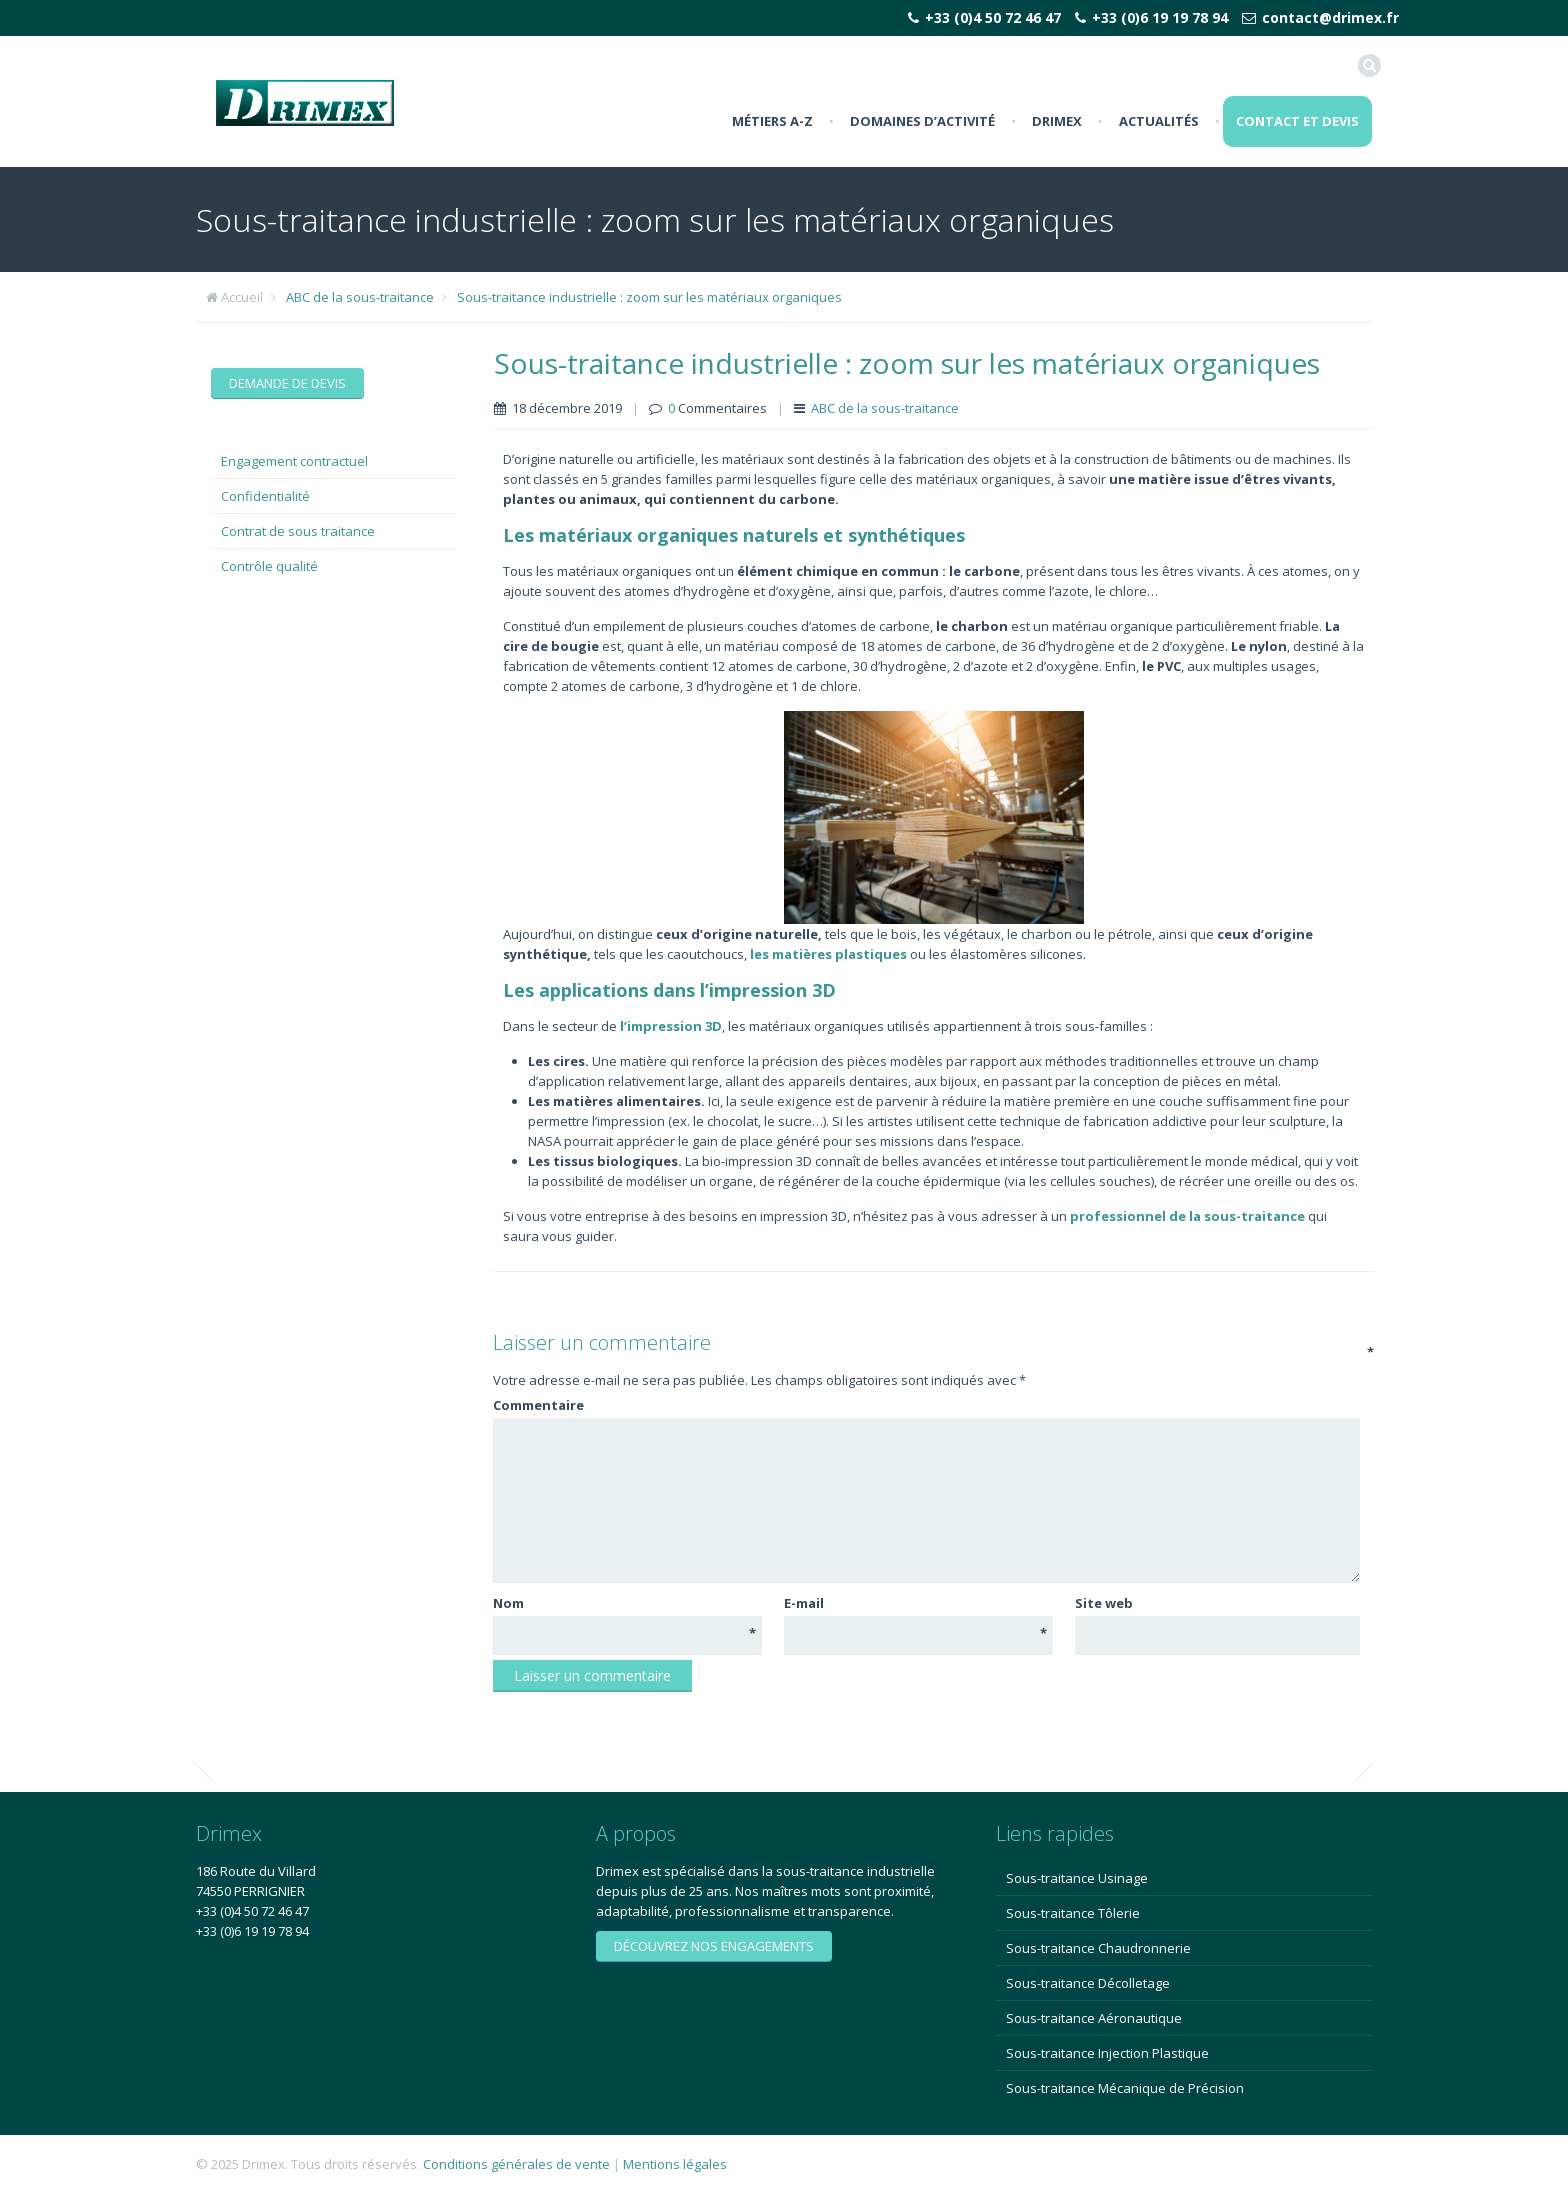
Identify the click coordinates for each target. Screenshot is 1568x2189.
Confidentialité (265, 496)
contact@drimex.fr (1330, 17)
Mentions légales (675, 2164)
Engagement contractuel (294, 461)
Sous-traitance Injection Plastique (1107, 2053)
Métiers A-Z (772, 121)
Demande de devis (287, 383)
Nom (624, 1603)
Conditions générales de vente (516, 2164)
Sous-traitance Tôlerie (1073, 1913)
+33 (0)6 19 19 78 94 (1160, 17)
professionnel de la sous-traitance (1187, 1216)
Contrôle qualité (269, 566)
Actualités (1159, 121)
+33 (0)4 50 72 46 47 (993, 17)
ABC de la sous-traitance (360, 297)
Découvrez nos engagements (714, 1946)
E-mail (915, 1603)
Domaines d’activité (922, 121)
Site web (1104, 1603)
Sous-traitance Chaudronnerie (1098, 1948)
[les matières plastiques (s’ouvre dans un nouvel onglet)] (828, 954)
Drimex (1057, 121)
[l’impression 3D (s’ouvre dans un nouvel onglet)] (671, 1026)
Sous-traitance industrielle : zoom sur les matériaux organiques (649, 297)
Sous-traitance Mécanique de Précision (1125, 2088)
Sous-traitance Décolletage (1088, 1983)
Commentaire (925, 1404)
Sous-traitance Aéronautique (1094, 2018)
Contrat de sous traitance (298, 531)
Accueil (242, 297)
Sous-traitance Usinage (1077, 1878)
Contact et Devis (1297, 121)
